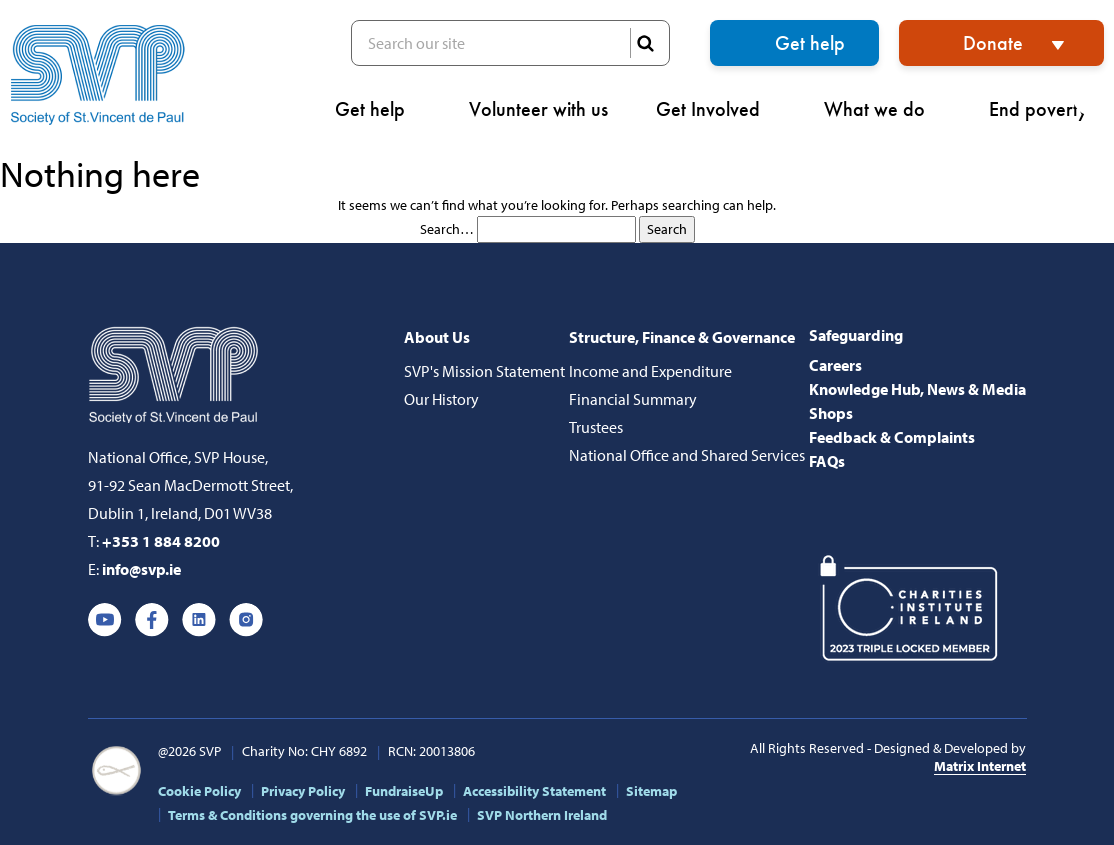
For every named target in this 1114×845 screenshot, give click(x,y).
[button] (1093, 95)
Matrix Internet (980, 766)
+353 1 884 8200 (161, 541)
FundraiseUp (404, 791)
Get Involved (716, 109)
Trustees (596, 427)
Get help (810, 43)
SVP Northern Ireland (542, 815)
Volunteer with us (538, 109)
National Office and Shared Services (687, 455)
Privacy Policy (303, 791)
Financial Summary (633, 399)
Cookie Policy (199, 791)
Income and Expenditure (650, 371)
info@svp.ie (141, 569)
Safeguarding (856, 335)
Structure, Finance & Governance (682, 337)
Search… (447, 229)
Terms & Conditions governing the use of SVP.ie (312, 815)
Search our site (510, 43)
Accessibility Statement (534, 791)
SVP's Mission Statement (484, 371)
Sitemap (651, 791)
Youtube (105, 620)
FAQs (827, 461)
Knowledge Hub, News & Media (917, 389)
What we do (882, 109)
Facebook (152, 620)
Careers (835, 365)
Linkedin (199, 620)
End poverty (1046, 109)
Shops (831, 413)
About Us (437, 337)
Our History (441, 399)
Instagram (246, 620)
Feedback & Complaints (892, 437)
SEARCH (645, 43)
